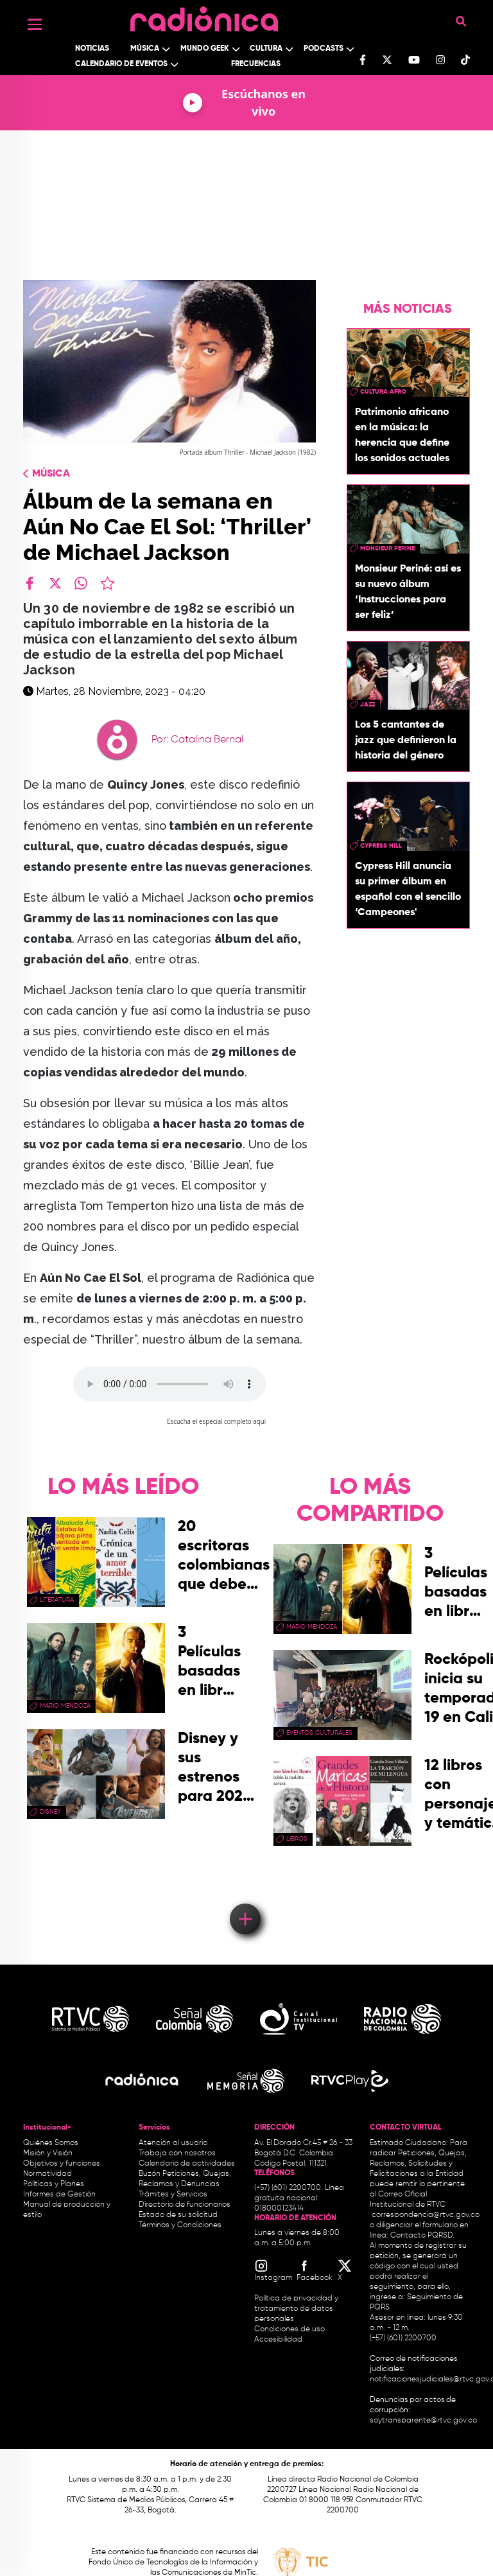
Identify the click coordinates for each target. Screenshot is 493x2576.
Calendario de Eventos (121, 64)
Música (144, 49)
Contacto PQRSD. (422, 2235)
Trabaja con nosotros (177, 2153)
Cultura (266, 49)
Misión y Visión (48, 2153)
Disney (50, 1812)
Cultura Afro (383, 392)
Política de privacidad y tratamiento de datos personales (296, 2309)
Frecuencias (256, 64)
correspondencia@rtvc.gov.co (426, 2215)
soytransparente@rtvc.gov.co (423, 2420)
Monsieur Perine (387, 548)
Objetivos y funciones (61, 2164)
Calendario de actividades (187, 2164)
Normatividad (47, 2174)
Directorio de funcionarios (184, 2205)
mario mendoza (65, 1706)
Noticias (92, 49)
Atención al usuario (173, 2143)
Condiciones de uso (289, 2329)
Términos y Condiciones (180, 2225)
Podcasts (323, 49)
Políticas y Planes (53, 2184)
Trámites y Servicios (173, 2194)
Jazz (367, 704)
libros (296, 1839)
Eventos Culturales (319, 1733)
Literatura (57, 1600)
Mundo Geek (204, 49)
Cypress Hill (381, 846)
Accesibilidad (279, 2340)
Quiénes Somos (50, 2143)
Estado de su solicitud (178, 2215)
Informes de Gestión (59, 2194)
